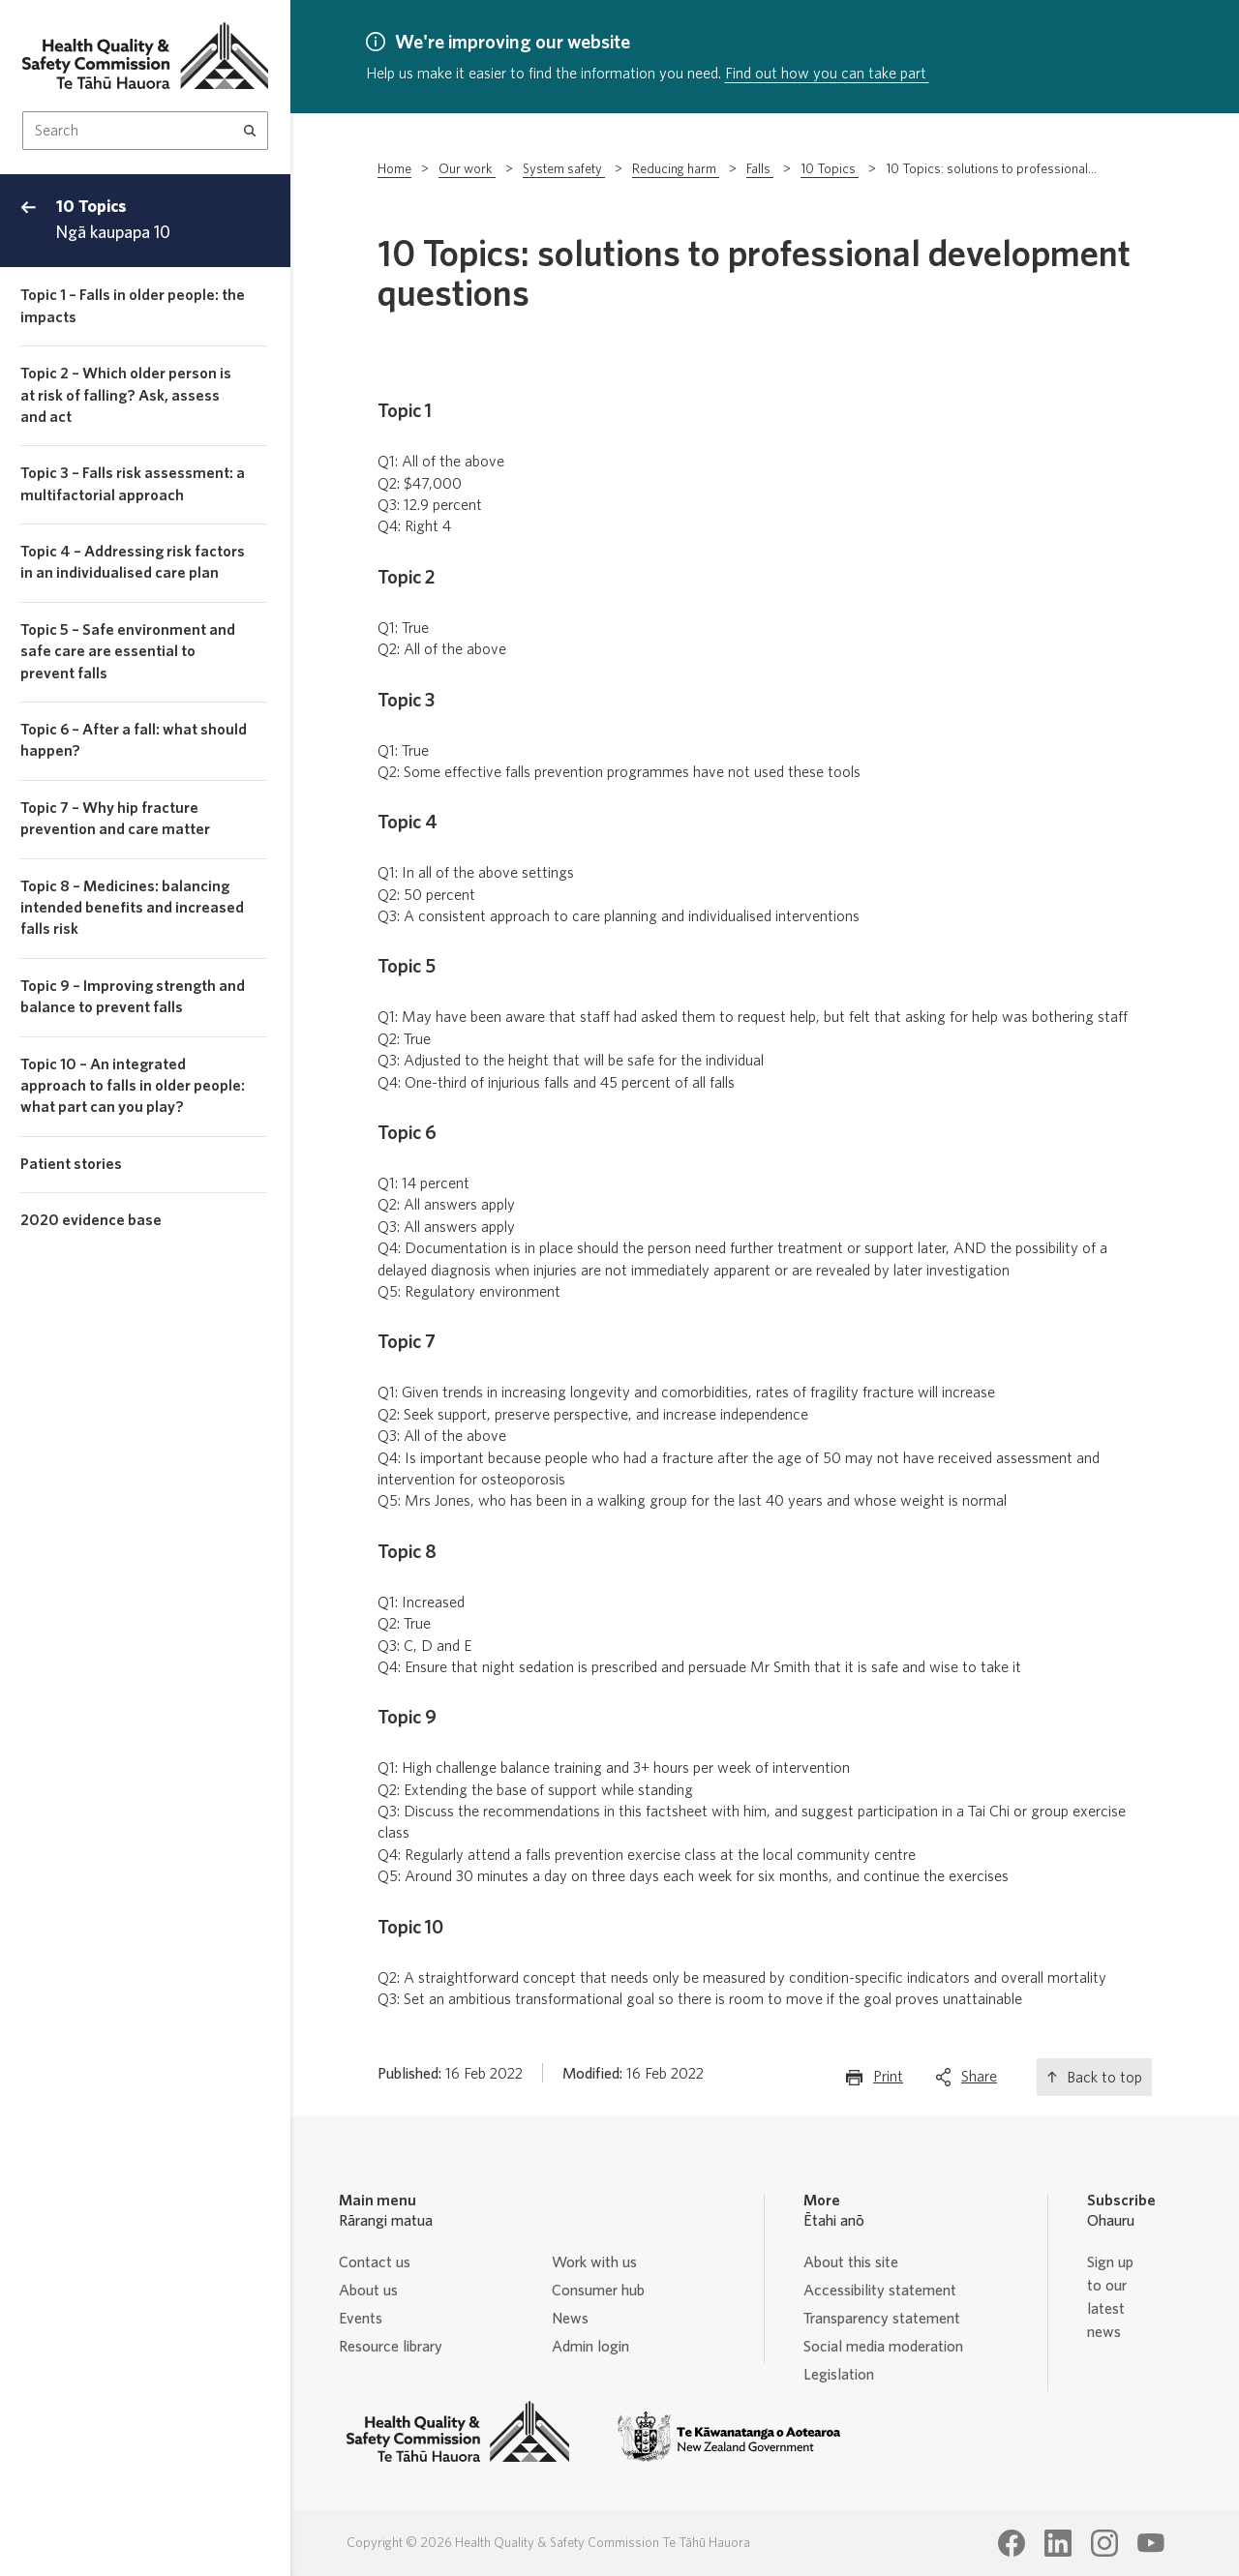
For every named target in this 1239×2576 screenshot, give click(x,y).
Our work (467, 169)
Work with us (594, 2262)
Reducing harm (675, 169)
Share (979, 2081)
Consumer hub (598, 2290)
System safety (564, 169)
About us (368, 2290)
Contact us (374, 2262)
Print (888, 2081)
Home (394, 169)
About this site (850, 2262)
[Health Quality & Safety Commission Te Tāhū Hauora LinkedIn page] (1058, 2543)
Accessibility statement (879, 2290)
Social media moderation (883, 2346)
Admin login (590, 2346)
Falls (759, 169)
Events (360, 2318)
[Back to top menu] (28, 220)
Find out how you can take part (827, 73)
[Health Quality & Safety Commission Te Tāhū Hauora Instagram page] (1104, 2543)
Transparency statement (881, 2318)
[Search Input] (145, 130)
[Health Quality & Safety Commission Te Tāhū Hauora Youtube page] (1150, 2543)
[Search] (250, 130)
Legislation (838, 2374)
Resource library (390, 2346)
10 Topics (830, 169)
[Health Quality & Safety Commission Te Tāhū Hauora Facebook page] (1011, 2543)
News (570, 2318)
